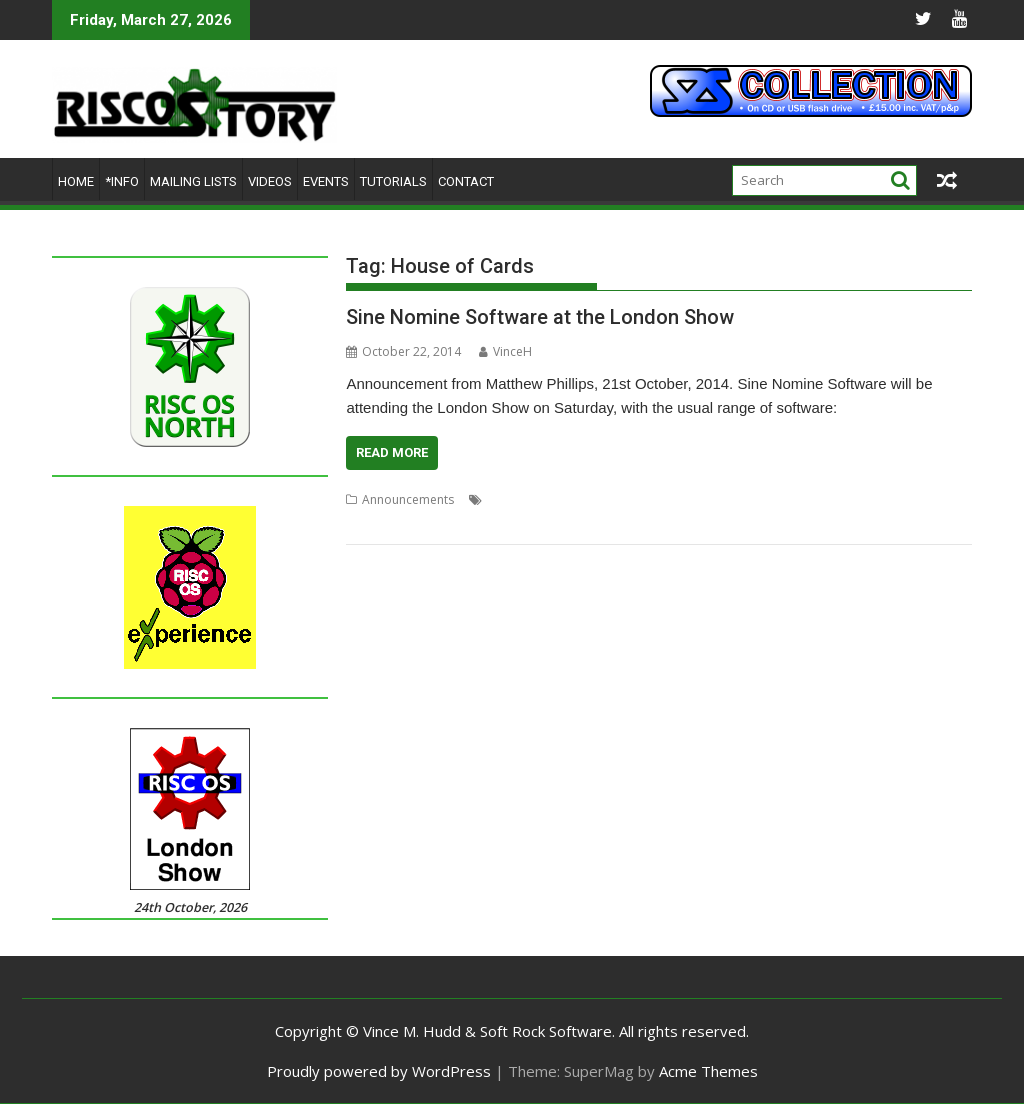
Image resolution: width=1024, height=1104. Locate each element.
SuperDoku (377, 523)
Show (814, 499)
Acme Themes (708, 1071)
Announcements (408, 499)
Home (76, 181)
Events (326, 181)
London (713, 499)
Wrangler (443, 523)
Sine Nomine (872, 499)
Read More (392, 452)
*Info (122, 181)
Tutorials (393, 181)
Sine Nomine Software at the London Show (540, 317)
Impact (603, 499)
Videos (270, 181)
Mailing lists (193, 181)
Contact (466, 181)
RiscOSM (767, 499)
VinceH (505, 351)
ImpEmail (657, 499)
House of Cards (531, 499)
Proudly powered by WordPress (379, 1071)
